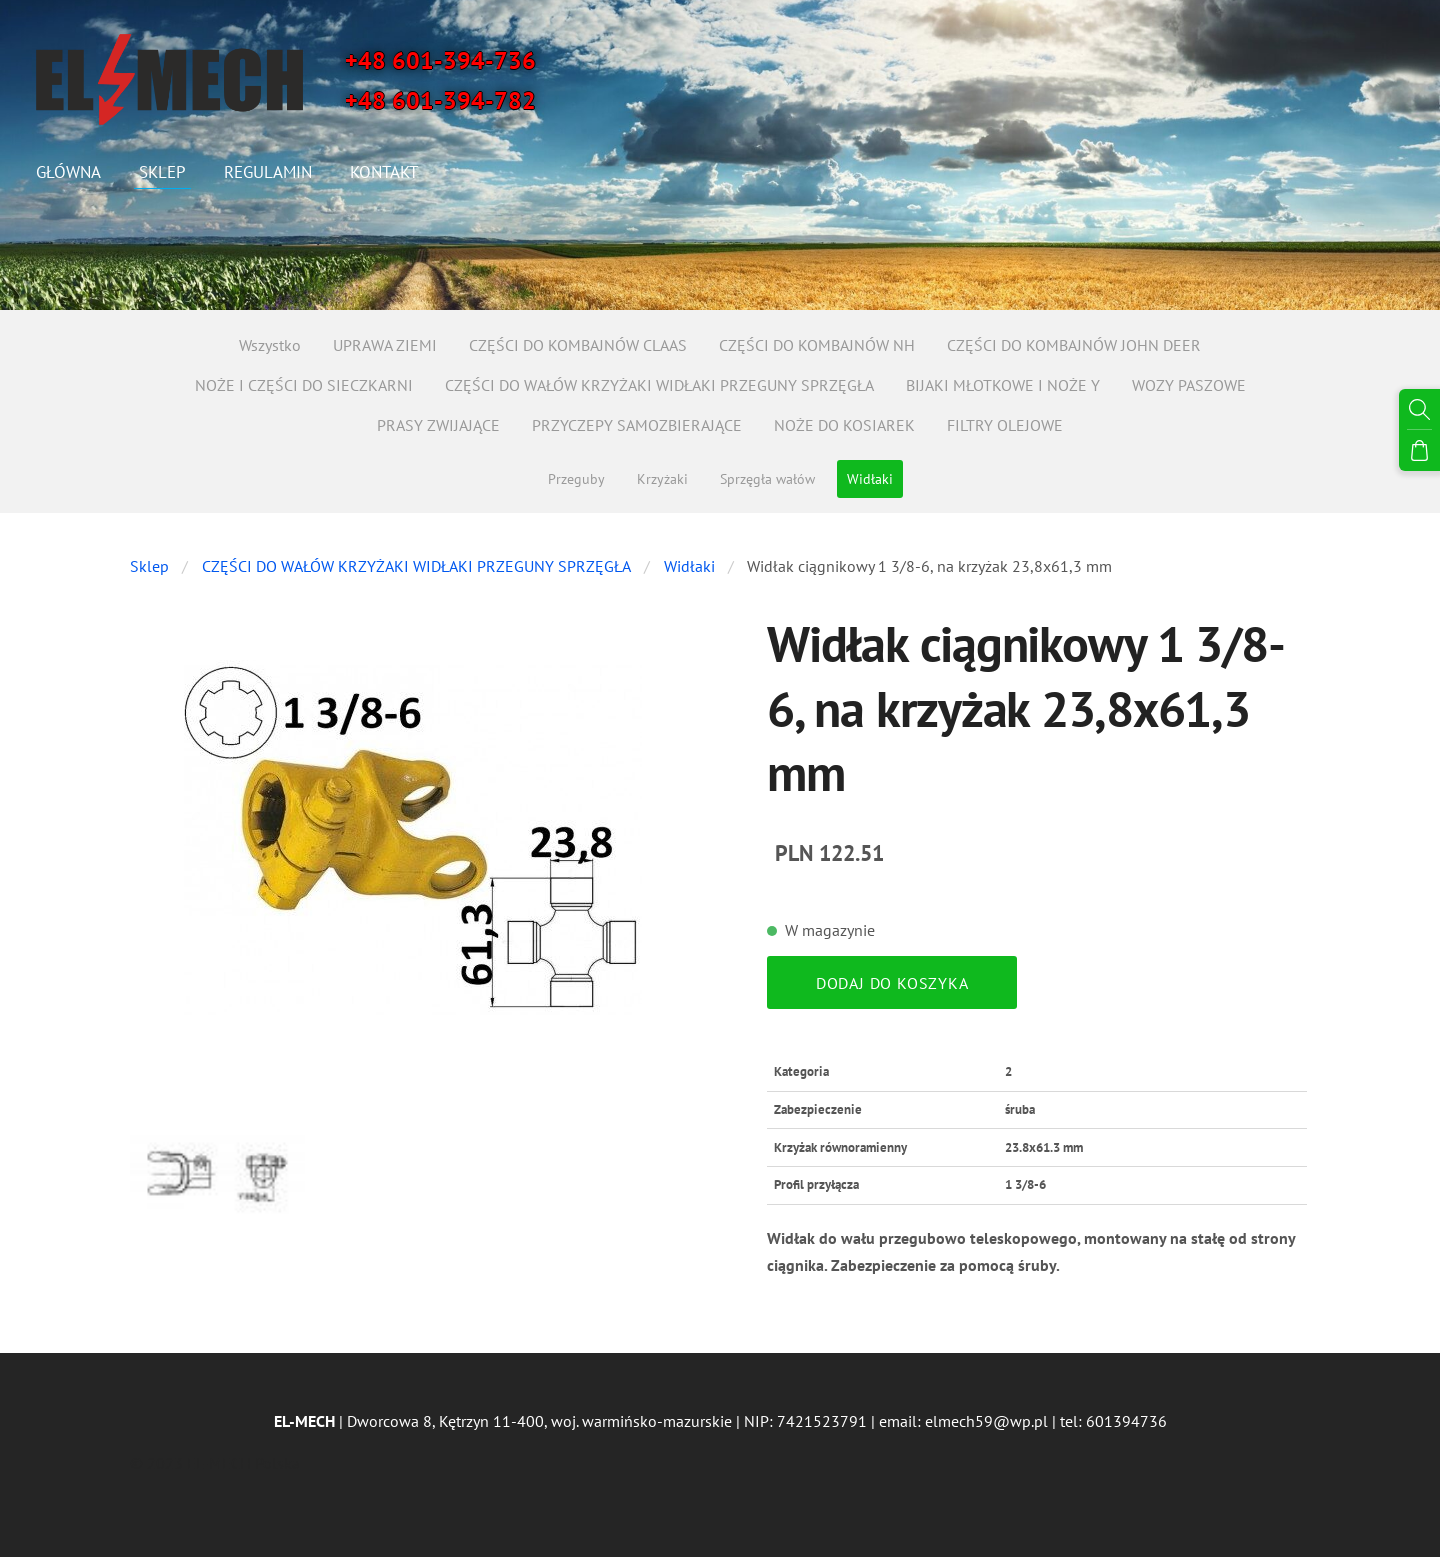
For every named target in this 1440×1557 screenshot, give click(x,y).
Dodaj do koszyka (892, 983)
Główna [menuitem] (72, 172)
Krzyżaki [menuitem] (662, 479)
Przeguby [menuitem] (576, 479)
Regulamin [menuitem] (272, 172)
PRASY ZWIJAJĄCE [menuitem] (438, 425)
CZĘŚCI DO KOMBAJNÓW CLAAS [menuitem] (578, 345)
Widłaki (689, 566)
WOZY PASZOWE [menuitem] (1189, 385)
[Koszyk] (1421, 447)
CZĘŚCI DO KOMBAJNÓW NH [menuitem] (817, 345)
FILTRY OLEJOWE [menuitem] (1005, 425)
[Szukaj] (1421, 408)
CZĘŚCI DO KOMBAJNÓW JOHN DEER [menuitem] (1074, 345)
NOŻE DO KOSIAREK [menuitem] (844, 425)
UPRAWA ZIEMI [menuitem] (385, 345)
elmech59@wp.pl (986, 1421)
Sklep (149, 566)
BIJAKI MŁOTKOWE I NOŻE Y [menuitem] (1003, 385)
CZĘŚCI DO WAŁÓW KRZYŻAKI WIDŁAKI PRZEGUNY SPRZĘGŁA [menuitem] (659, 385)
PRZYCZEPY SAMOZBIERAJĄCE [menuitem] (637, 425)
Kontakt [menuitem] (388, 172)
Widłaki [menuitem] (870, 479)
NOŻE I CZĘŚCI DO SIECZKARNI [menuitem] (304, 385)
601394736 (1126, 1421)
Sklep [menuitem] (166, 172)
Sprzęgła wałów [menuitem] (767, 479)
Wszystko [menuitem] (270, 345)
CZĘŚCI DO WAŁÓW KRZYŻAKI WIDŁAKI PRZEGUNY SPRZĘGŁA (416, 566)
